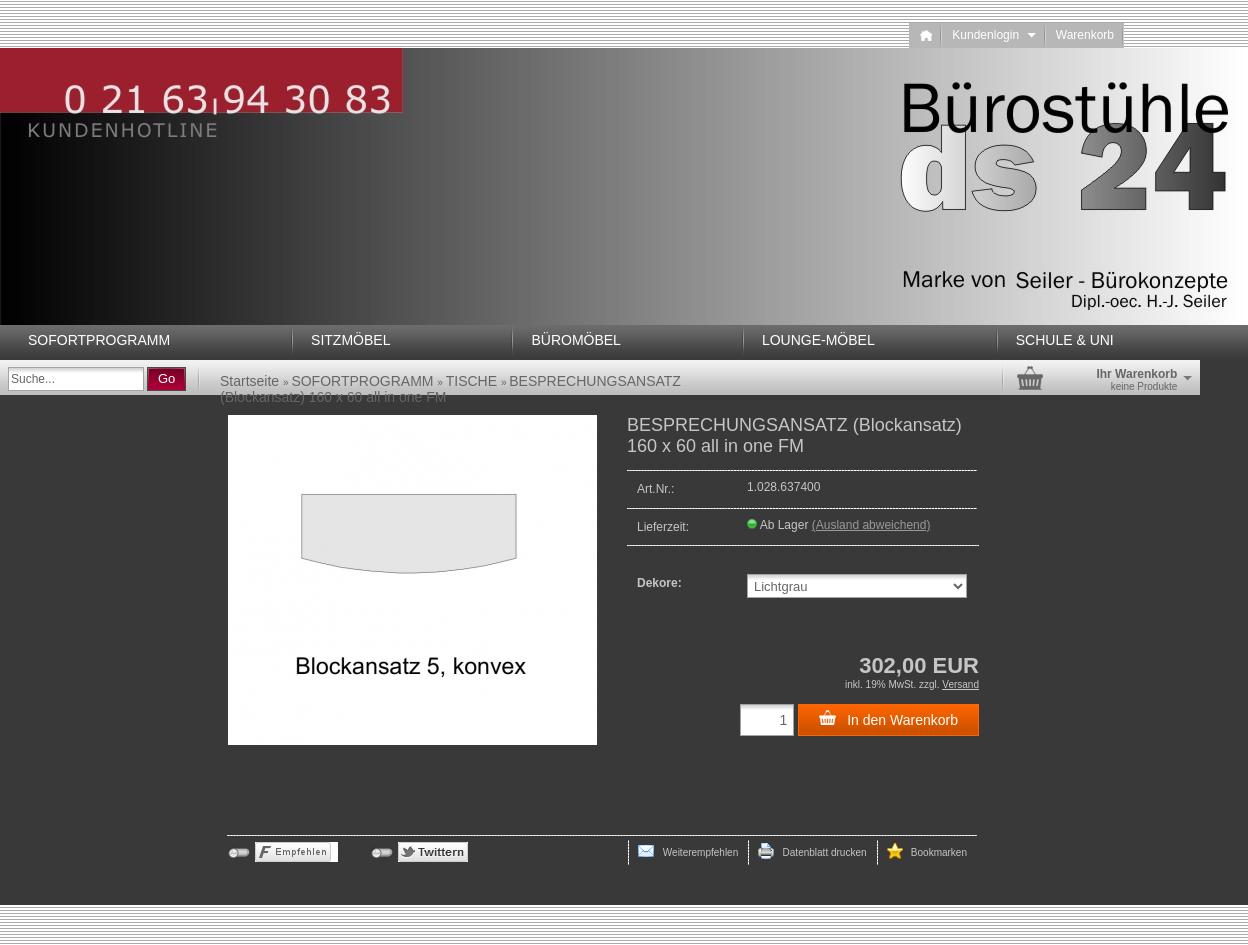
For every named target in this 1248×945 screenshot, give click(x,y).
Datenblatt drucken (812, 851)
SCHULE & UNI (1065, 340)
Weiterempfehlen (688, 851)
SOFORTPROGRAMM (99, 340)
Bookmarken (927, 851)
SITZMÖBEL (350, 340)
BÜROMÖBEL (575, 340)
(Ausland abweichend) (871, 525)
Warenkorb (1085, 35)
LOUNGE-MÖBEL (818, 340)
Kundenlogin (993, 35)
